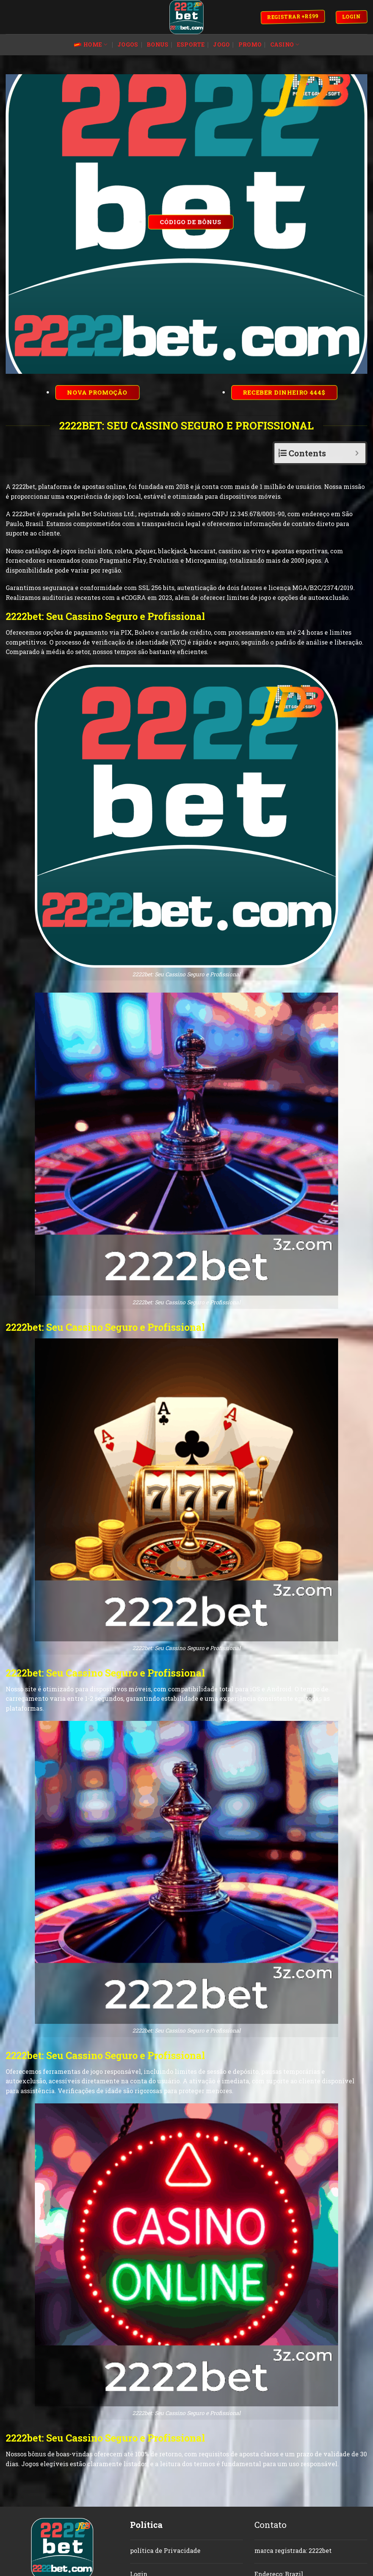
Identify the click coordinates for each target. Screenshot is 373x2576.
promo (250, 44)
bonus (157, 44)
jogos (128, 44)
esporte (191, 44)
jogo (221, 44)
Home (90, 44)
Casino (284, 44)
